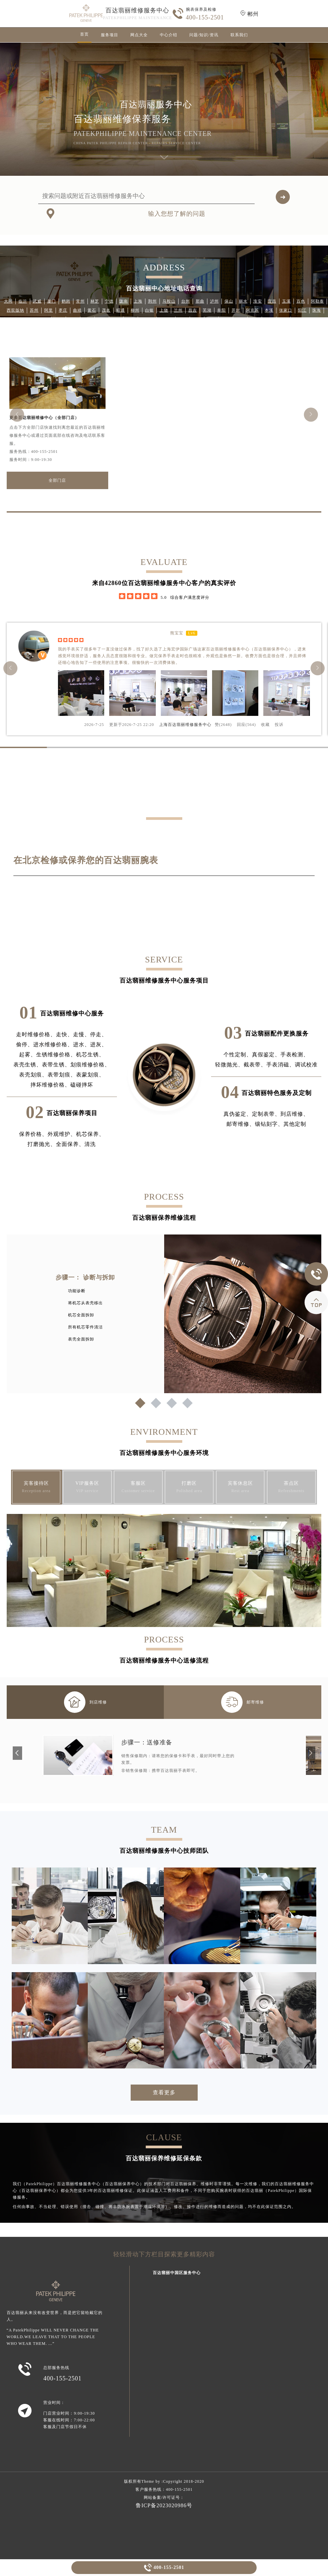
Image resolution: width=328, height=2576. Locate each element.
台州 (185, 301)
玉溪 (286, 301)
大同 (8, 301)
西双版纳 (15, 310)
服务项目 (109, 35)
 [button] (311, 414)
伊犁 (87, 319)
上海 (138, 301)
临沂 (22, 301)
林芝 (94, 301)
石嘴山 (147, 319)
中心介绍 (168, 35)
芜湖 (207, 310)
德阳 (225, 319)
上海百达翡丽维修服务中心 (185, 724)
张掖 (44, 319)
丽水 (243, 301)
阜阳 (221, 310)
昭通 (120, 310)
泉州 (269, 319)
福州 (58, 319)
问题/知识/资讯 (203, 35)
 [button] (17, 414)
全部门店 (57, 480)
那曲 (200, 301)
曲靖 (77, 310)
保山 (228, 301)
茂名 (106, 310)
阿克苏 (252, 310)
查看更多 (164, 2092)
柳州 (135, 310)
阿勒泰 (317, 301)
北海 (283, 319)
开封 (236, 310)
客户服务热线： (164, 2489)
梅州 (182, 319)
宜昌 (272, 301)
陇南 (123, 301)
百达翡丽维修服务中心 (137, 10)
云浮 (116, 319)
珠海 (316, 310)
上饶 (163, 310)
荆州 (152, 301)
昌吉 (192, 310)
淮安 (257, 301)
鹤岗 (66, 301)
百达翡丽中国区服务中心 (177, 2272)
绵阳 (101, 319)
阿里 (48, 310)
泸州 (214, 301)
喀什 (130, 319)
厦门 (51, 301)
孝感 (240, 319)
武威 (37, 301)
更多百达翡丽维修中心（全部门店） (44, 417)
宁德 (109, 301)
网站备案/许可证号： (164, 2497)
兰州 (178, 310)
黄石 (91, 310)
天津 (197, 319)
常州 (80, 301)
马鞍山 (169, 301)
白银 (149, 310)
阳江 (302, 310)
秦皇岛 (166, 319)
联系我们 (239, 35)
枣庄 (63, 310)
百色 (301, 301)
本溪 (269, 310)
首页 (84, 34)
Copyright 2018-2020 (183, 2481)
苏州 (34, 310)
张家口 (285, 310)
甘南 (254, 319)
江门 (211, 319)
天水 (73, 319)
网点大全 (139, 35)
